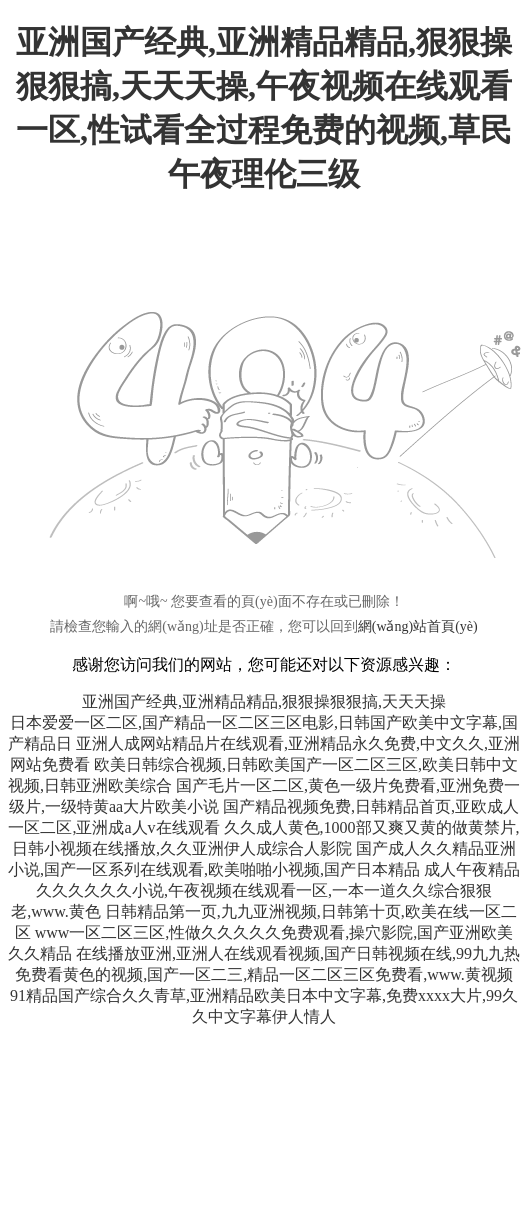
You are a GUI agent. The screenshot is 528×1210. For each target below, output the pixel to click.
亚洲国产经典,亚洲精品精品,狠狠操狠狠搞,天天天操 (264, 701)
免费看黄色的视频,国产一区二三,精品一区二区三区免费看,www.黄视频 (264, 974)
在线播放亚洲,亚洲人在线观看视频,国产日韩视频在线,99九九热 (298, 953)
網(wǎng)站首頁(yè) (418, 626)
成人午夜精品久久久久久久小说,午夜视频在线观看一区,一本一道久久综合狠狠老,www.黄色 (265, 890)
